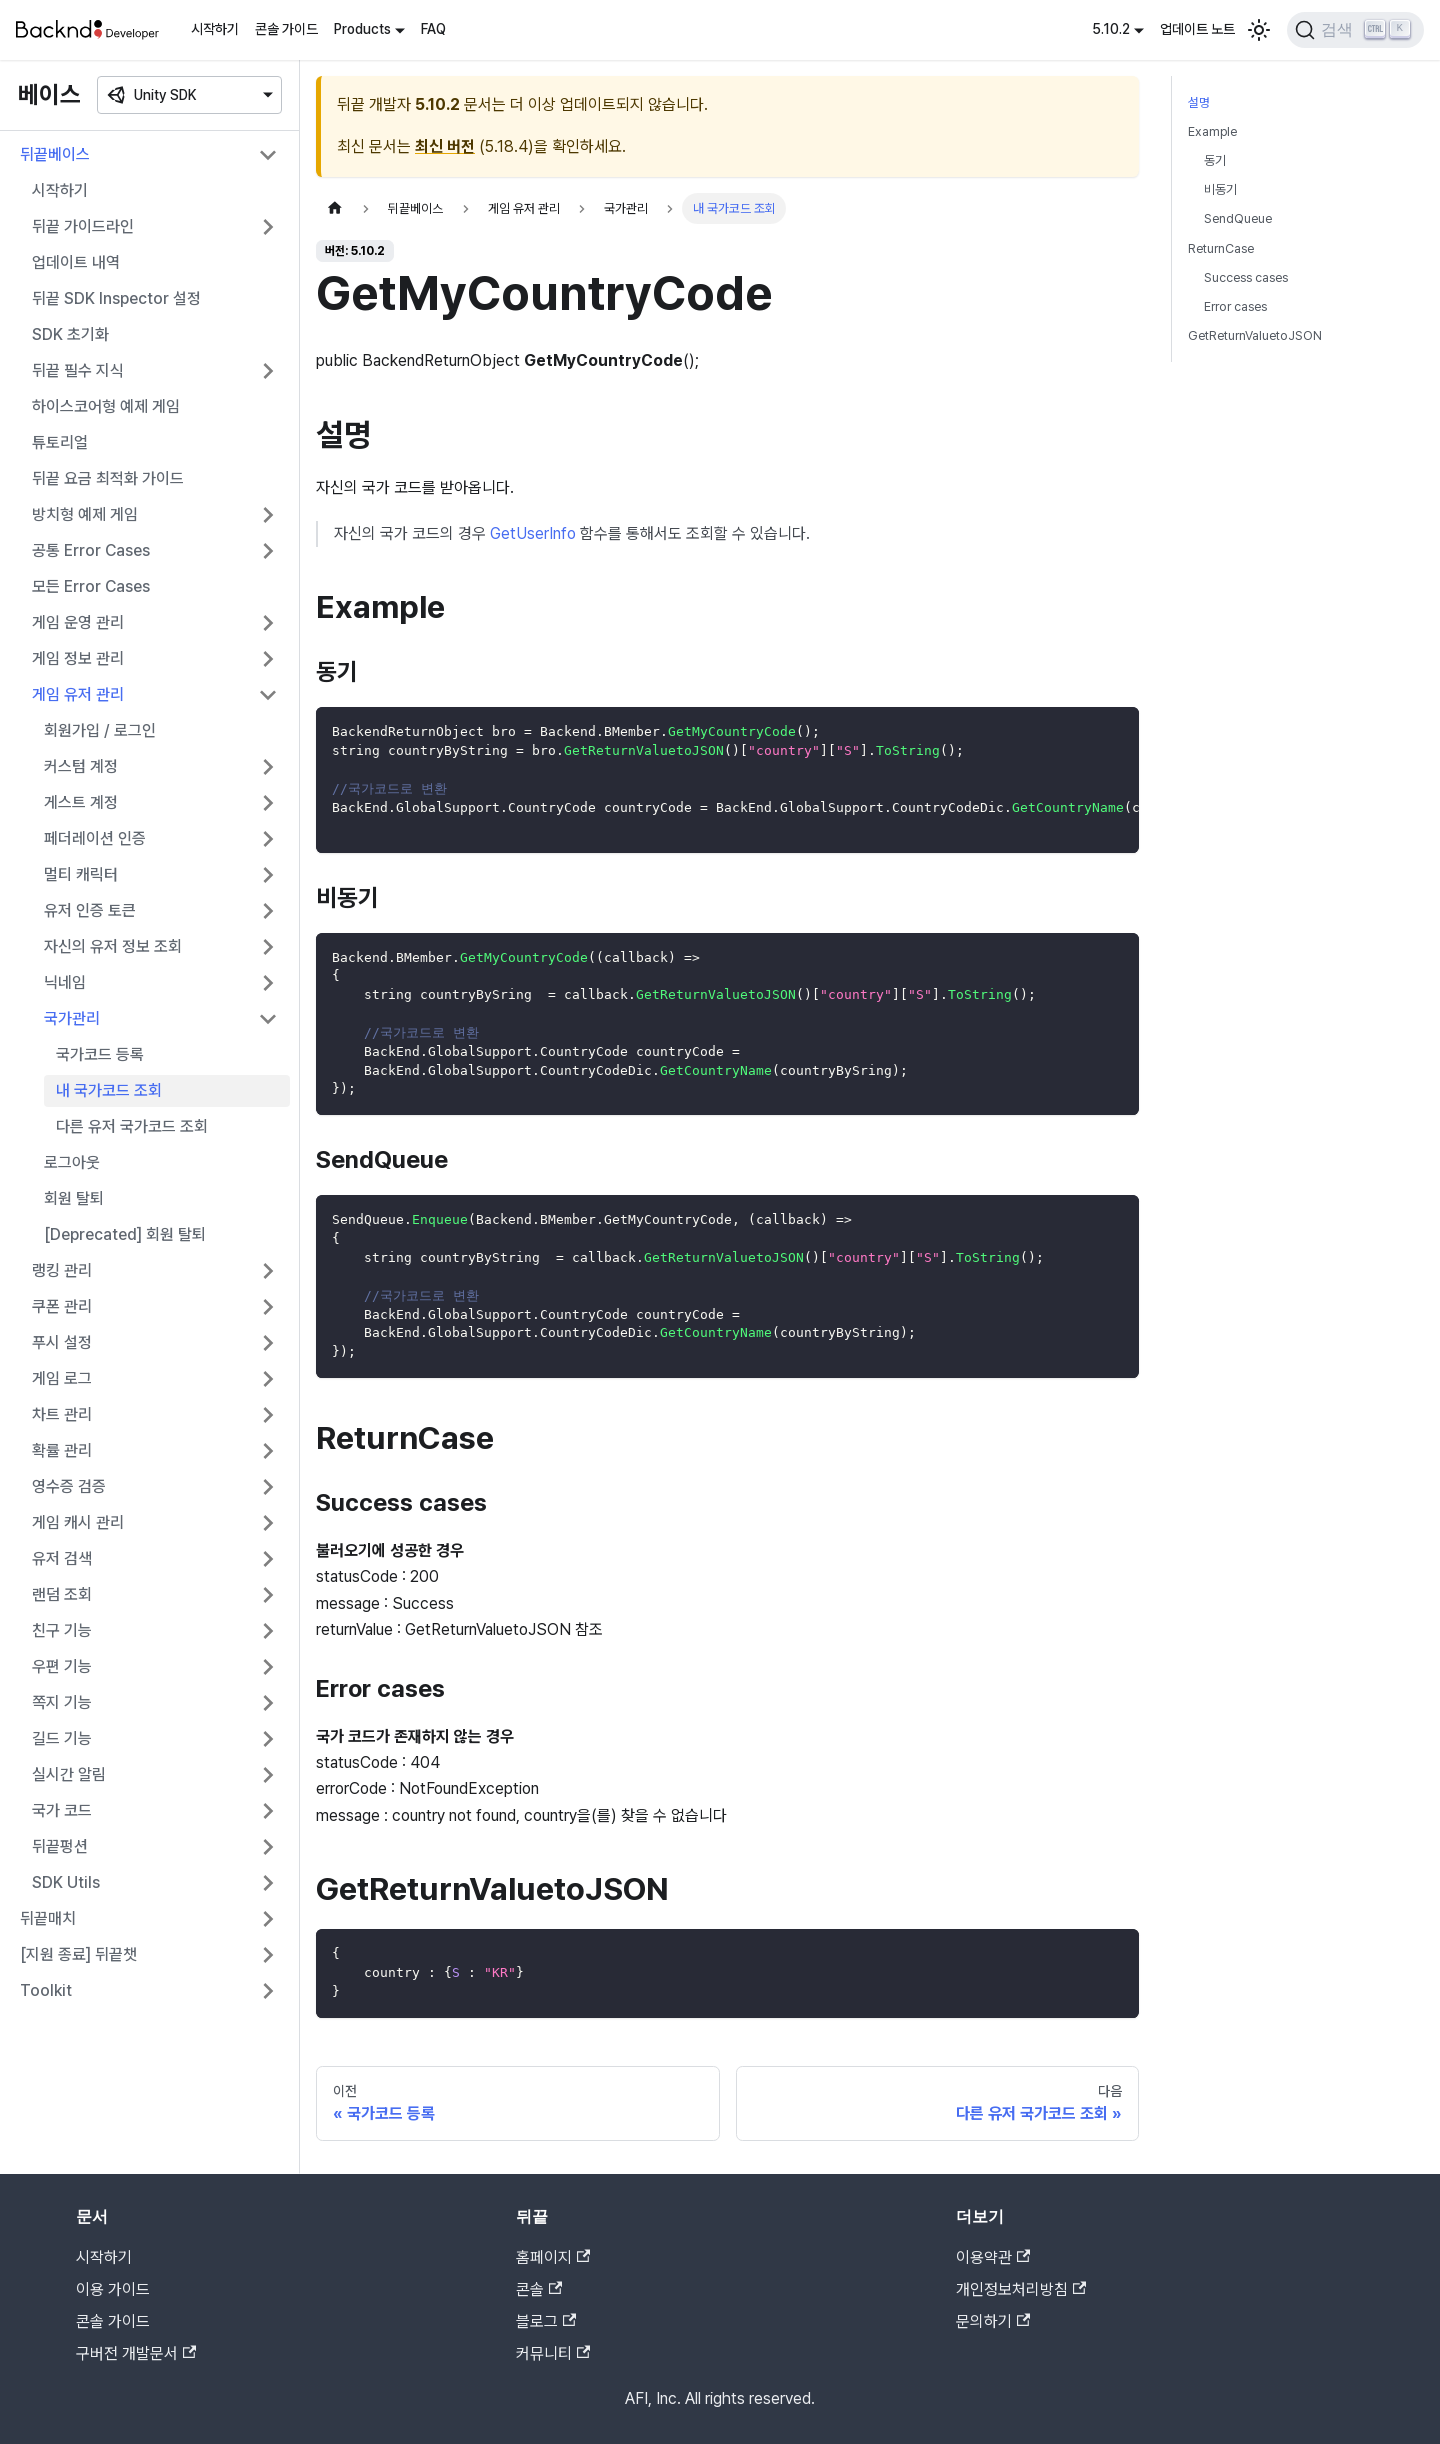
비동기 (1220, 189)
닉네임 (65, 982)
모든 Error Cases (91, 586)
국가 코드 (62, 1810)
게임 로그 (62, 1378)
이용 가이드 (113, 2289)
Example (1212, 131)
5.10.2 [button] (1111, 29)
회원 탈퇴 (74, 1198)
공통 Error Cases (91, 550)
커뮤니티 (553, 2353)
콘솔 (539, 2289)
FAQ (433, 29)
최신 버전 (445, 146)
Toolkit (46, 1990)
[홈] (335, 208)
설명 (1199, 102)
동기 (1215, 160)
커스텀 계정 (81, 766)
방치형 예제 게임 (85, 514)
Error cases (1235, 306)
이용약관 (993, 2257)
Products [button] (362, 29)
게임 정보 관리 (78, 658)
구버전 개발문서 (136, 2353)
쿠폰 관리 (62, 1306)
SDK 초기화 (70, 334)
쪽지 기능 (62, 1702)
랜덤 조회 (62, 1594)
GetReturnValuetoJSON (1255, 335)
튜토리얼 (60, 442)
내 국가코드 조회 (109, 1090)
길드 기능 (62, 1738)
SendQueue (1238, 218)
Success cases (1246, 277)
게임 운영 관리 (78, 622)
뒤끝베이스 (55, 154)
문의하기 (993, 2321)
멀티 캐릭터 (81, 874)
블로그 (546, 2321)
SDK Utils (66, 1882)
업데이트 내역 (76, 262)
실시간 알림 (69, 1774)
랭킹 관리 (62, 1270)
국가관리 (72, 1018)
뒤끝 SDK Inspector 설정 (116, 298)
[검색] (1355, 30)
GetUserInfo (533, 533)
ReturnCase (1221, 248)
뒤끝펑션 (60, 1846)
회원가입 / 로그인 (100, 730)
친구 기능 (62, 1630)
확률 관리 (62, 1450)
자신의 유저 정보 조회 (113, 946)
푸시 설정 (62, 1342)
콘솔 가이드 (286, 29)
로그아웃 (72, 1162)
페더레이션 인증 (95, 838)
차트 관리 (62, 1414)
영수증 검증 (69, 1486)
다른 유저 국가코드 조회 (132, 1126)
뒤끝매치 (48, 1918)
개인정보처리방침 (1021, 2289)
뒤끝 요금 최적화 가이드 (108, 478)
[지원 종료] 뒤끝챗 (78, 1954)
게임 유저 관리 (78, 694)
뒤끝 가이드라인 (83, 226)
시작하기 (215, 29)
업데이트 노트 (1197, 29)
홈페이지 (553, 2257)
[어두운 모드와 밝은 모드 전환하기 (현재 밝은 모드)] (1259, 30)
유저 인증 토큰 (90, 910)
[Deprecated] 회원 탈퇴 (125, 1234)
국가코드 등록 (100, 1054)
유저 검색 (62, 1558)
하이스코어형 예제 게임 (106, 406)
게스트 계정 (81, 802)
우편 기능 (62, 1666)
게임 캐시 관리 (78, 1522)
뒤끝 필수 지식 (78, 370)
